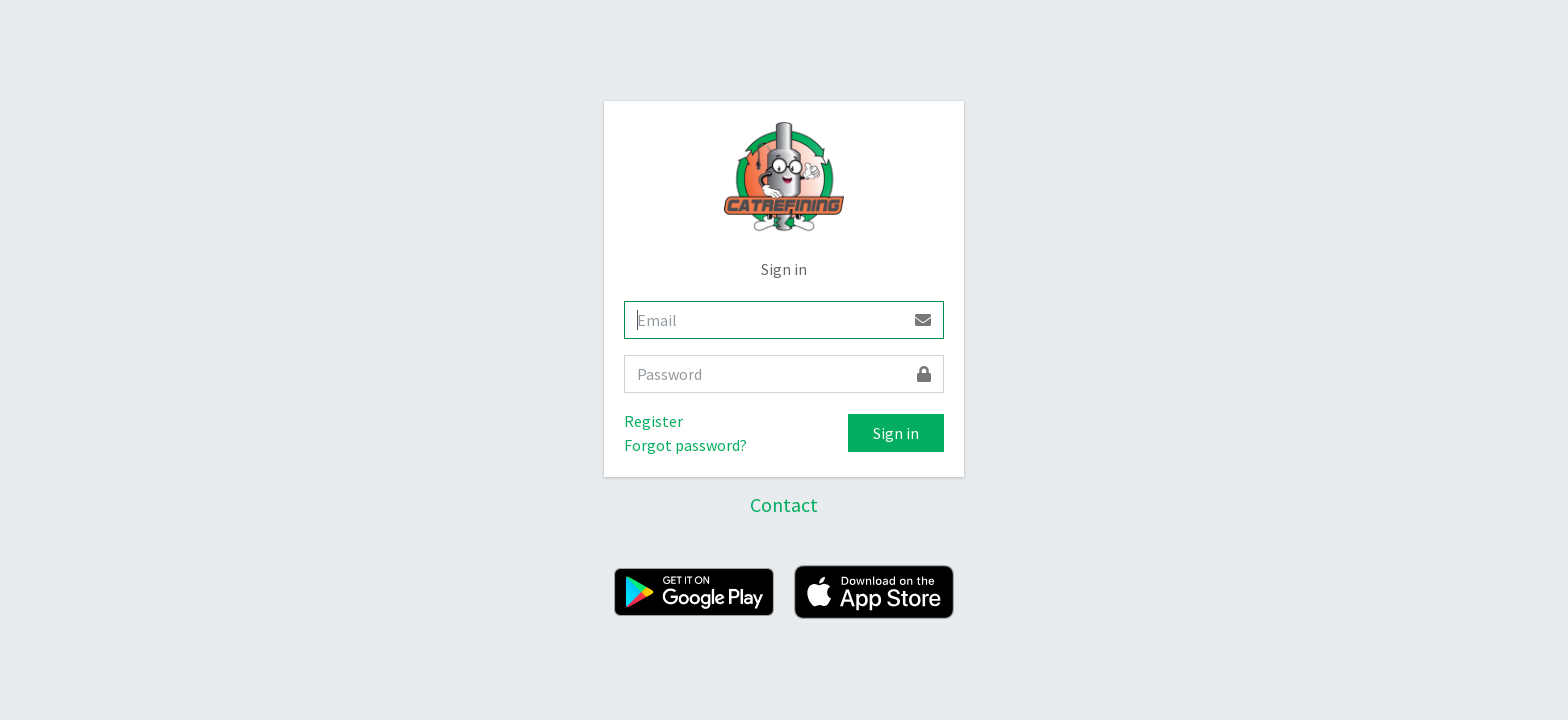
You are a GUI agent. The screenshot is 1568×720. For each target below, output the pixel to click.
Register (653, 421)
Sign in (896, 433)
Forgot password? (685, 445)
